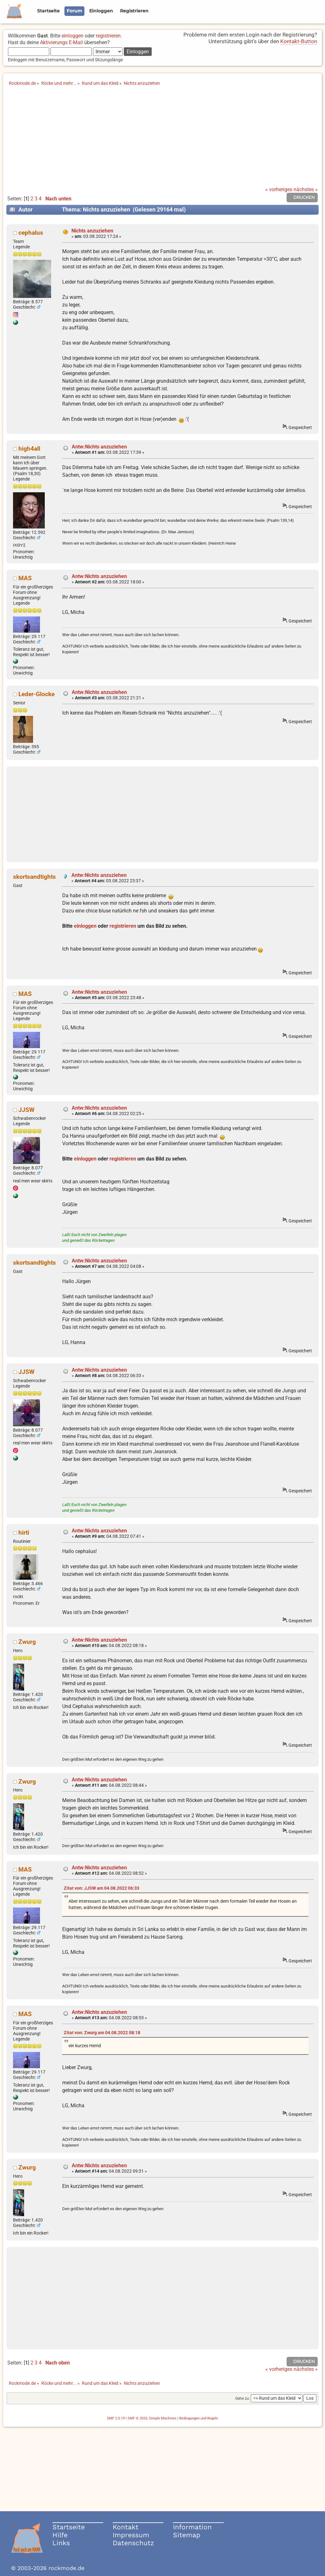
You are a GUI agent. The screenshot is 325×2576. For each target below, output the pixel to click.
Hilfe (60, 2535)
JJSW (26, 1109)
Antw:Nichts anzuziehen (99, 447)
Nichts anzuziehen (92, 231)
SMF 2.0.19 (116, 2418)
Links (61, 2543)
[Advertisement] (162, 139)
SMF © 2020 (137, 2418)
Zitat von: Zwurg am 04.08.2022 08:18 (102, 2032)
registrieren (108, 36)
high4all (29, 448)
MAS (25, 578)
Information (192, 2527)
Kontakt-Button (298, 41)
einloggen (72, 36)
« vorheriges (278, 189)
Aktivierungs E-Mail (61, 42)
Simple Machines (162, 2418)
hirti (23, 1532)
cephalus (30, 232)
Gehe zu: (242, 2398)
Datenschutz (133, 2543)
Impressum (131, 2535)
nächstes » (306, 189)
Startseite (68, 2527)
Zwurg (27, 1641)
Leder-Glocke (36, 694)
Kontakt (125, 2527)
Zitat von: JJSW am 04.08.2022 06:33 (101, 1888)
